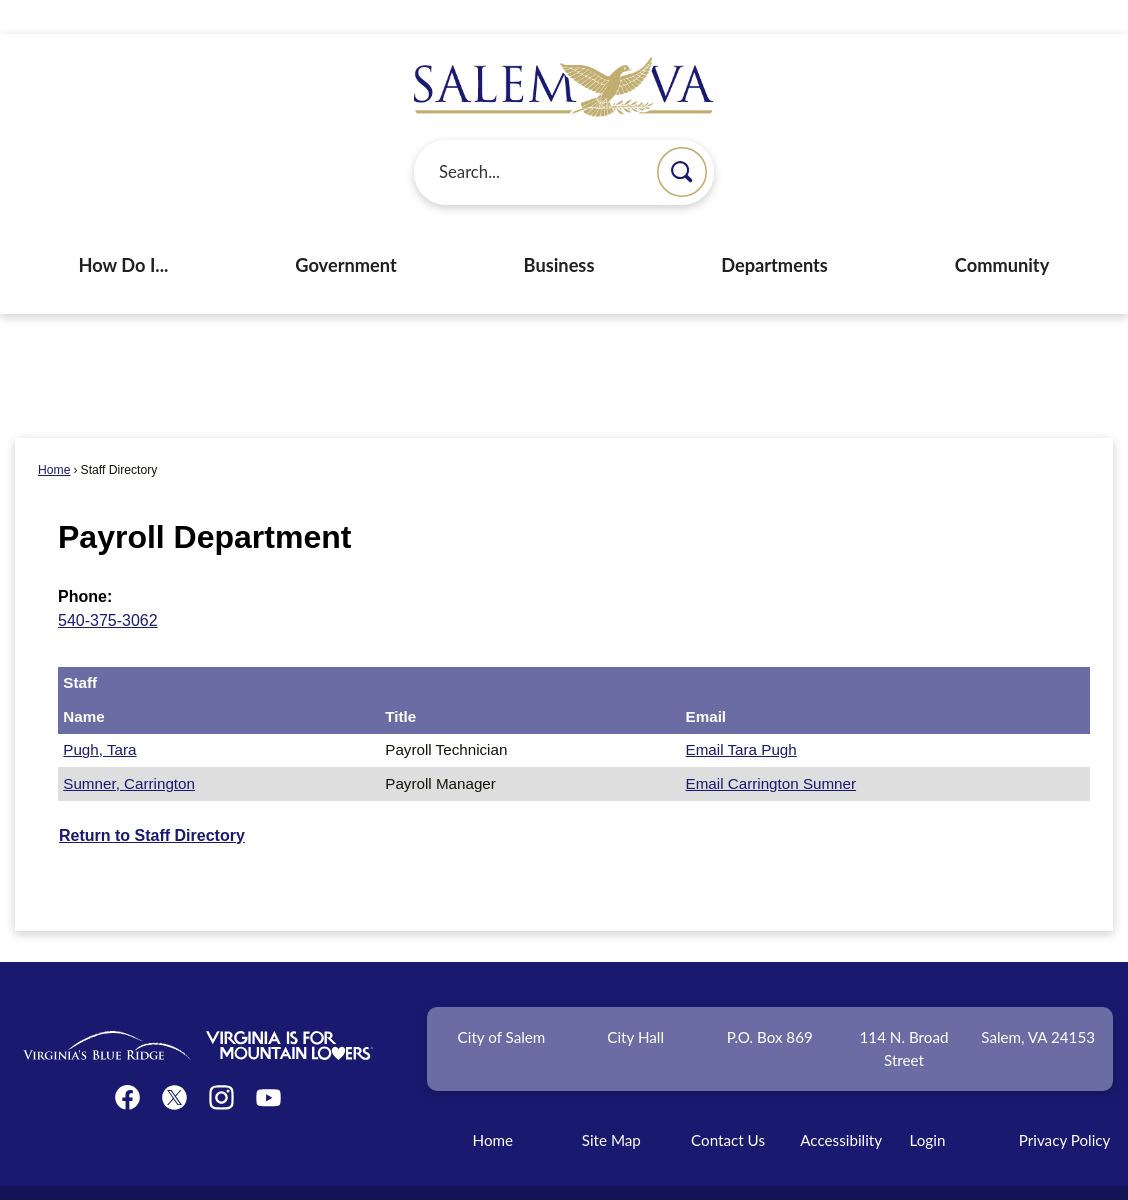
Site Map (611, 1106)
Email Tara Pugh (741, 715)
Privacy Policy (1065, 1106)
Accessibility (841, 1106)
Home (54, 436)
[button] (682, 138)
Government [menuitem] (345, 231)
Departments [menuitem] (774, 231)
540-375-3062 (108, 586)
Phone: (85, 562)
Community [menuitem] (1002, 231)
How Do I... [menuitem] (124, 231)
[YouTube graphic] (268, 1063)
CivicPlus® (673, 1174)
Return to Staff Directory (152, 801)
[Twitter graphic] (174, 1063)
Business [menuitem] (559, 231)
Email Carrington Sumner (771, 749)
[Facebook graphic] (127, 1063)
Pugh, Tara (99, 715)
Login (928, 1106)
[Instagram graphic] (221, 1063)
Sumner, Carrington (129, 749)
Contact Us (728, 1106)
